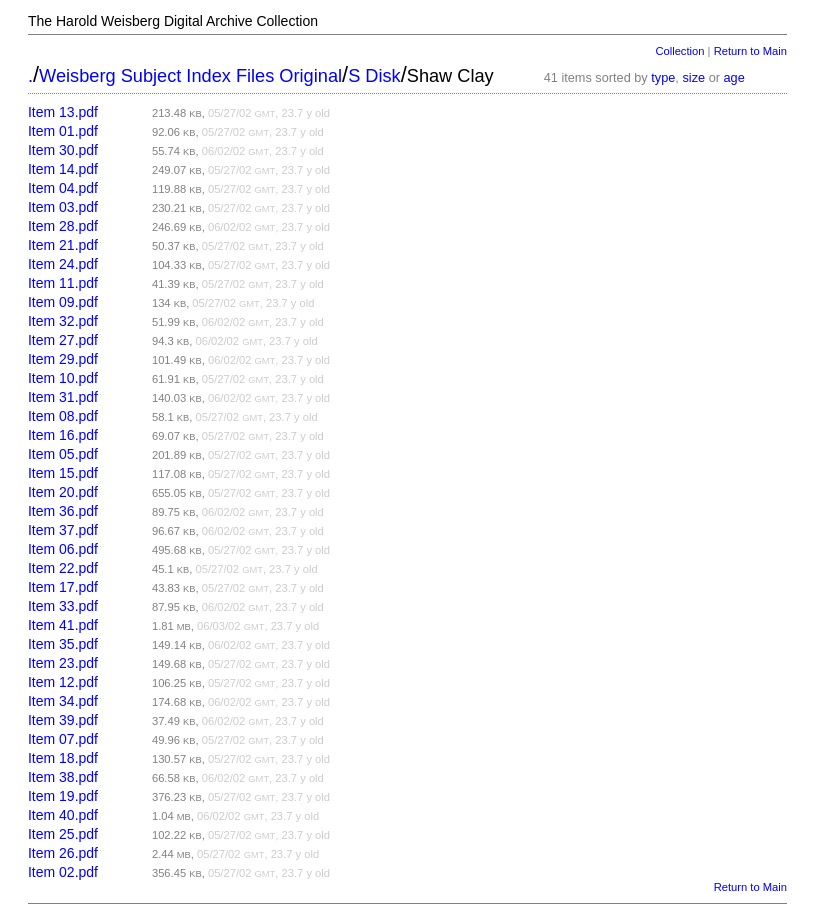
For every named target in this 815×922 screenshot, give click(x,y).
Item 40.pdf (63, 815)
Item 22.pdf (63, 568)
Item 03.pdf (63, 207)
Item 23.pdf (63, 663)
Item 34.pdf (63, 701)
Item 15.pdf (63, 473)
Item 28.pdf (63, 226)
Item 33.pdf (63, 606)
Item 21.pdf (63, 245)
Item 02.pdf (63, 872)
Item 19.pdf (63, 796)
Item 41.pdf (63, 625)
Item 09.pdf (63, 302)
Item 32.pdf (63, 321)
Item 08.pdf (63, 416)
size (693, 77)
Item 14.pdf (63, 169)
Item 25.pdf (63, 834)
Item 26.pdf (63, 853)
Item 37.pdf (63, 530)
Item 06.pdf (63, 549)
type (663, 77)
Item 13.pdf (63, 112)
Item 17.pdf (63, 587)
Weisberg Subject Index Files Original (190, 76)
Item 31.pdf (63, 397)
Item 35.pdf (63, 644)
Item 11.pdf (63, 283)
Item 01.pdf (63, 131)
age (734, 77)
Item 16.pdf (63, 435)
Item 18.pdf (63, 758)
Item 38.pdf (63, 777)
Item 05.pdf (63, 454)
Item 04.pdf (63, 188)
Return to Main (750, 51)
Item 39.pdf (63, 720)
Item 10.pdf (63, 378)
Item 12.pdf (63, 682)
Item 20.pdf (63, 492)
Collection (679, 51)
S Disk (374, 76)
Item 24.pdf (63, 264)
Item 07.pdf (63, 739)
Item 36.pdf (63, 511)
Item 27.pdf (63, 340)
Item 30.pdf (63, 150)
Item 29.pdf (63, 359)
